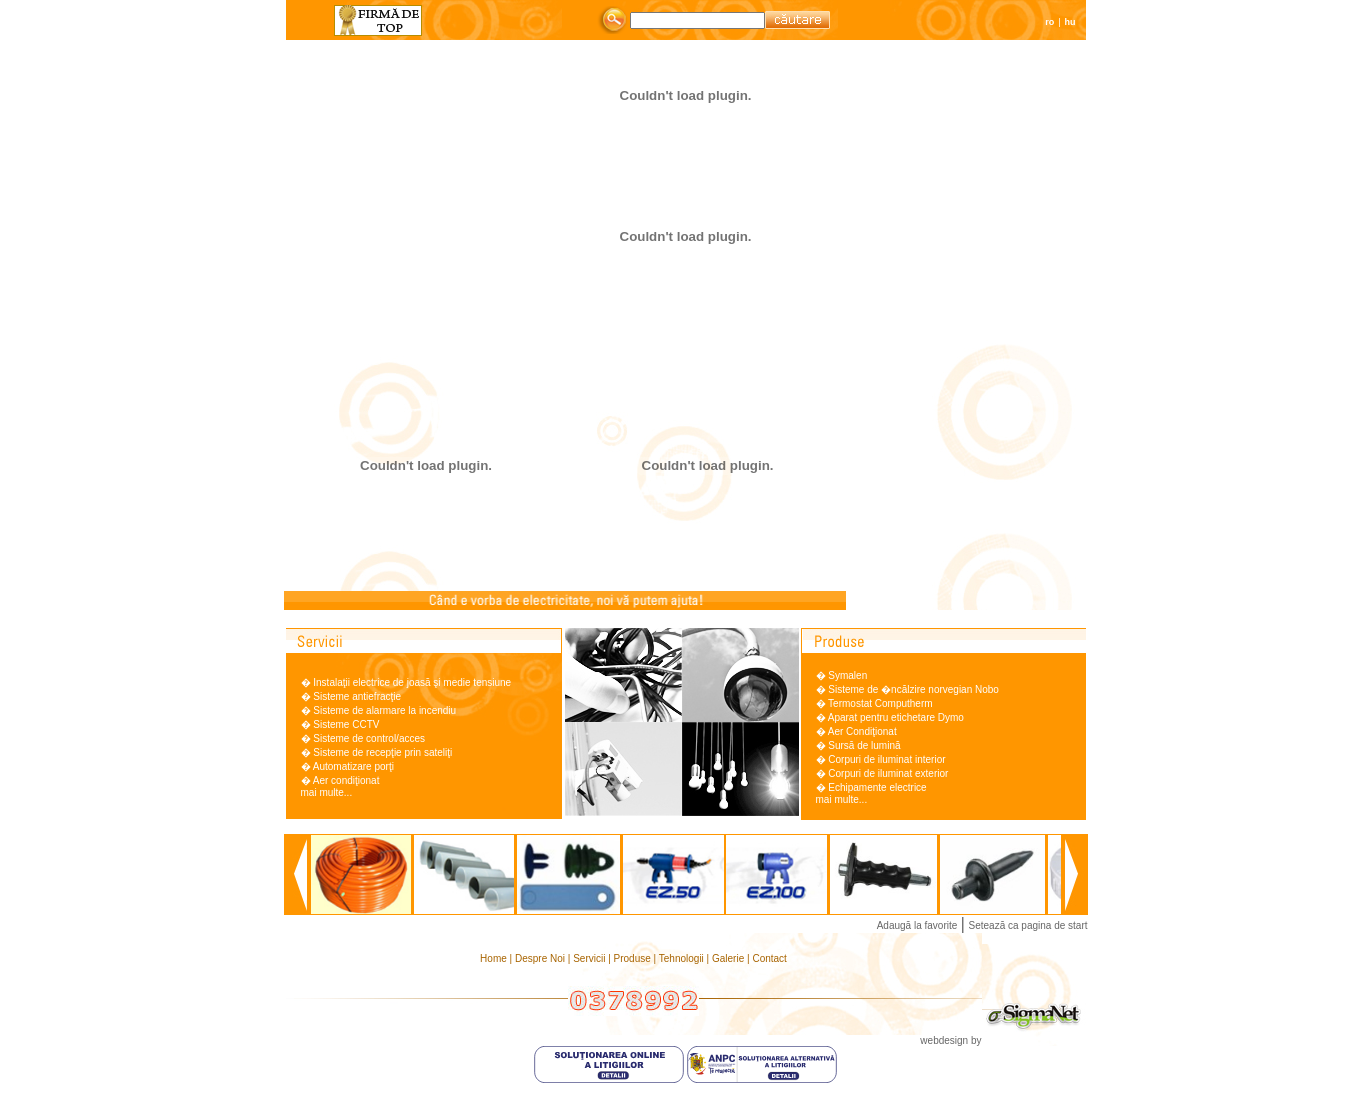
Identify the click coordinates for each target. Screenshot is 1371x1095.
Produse (634, 958)
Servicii (590, 958)
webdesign (944, 1040)
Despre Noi (541, 958)
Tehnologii (683, 958)
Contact (769, 958)
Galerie (729, 958)
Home (494, 958)
